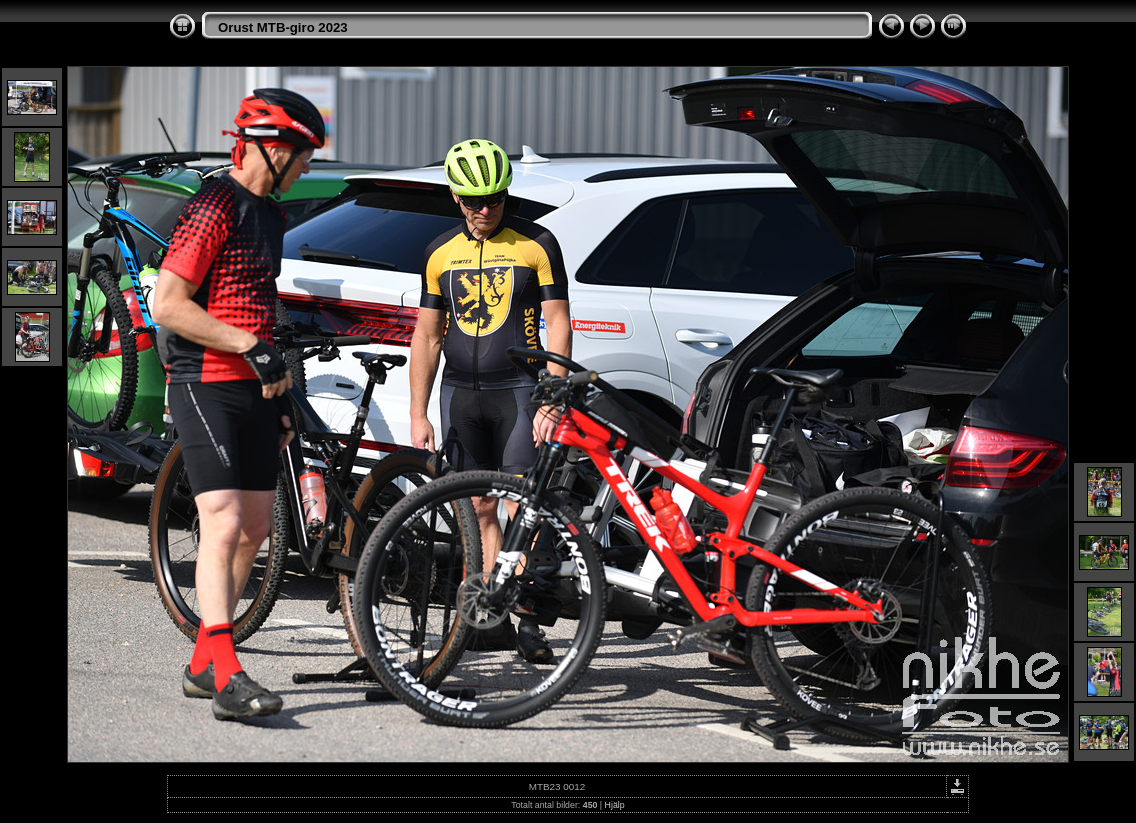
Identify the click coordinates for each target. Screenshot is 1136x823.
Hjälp (615, 805)
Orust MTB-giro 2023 (283, 27)
